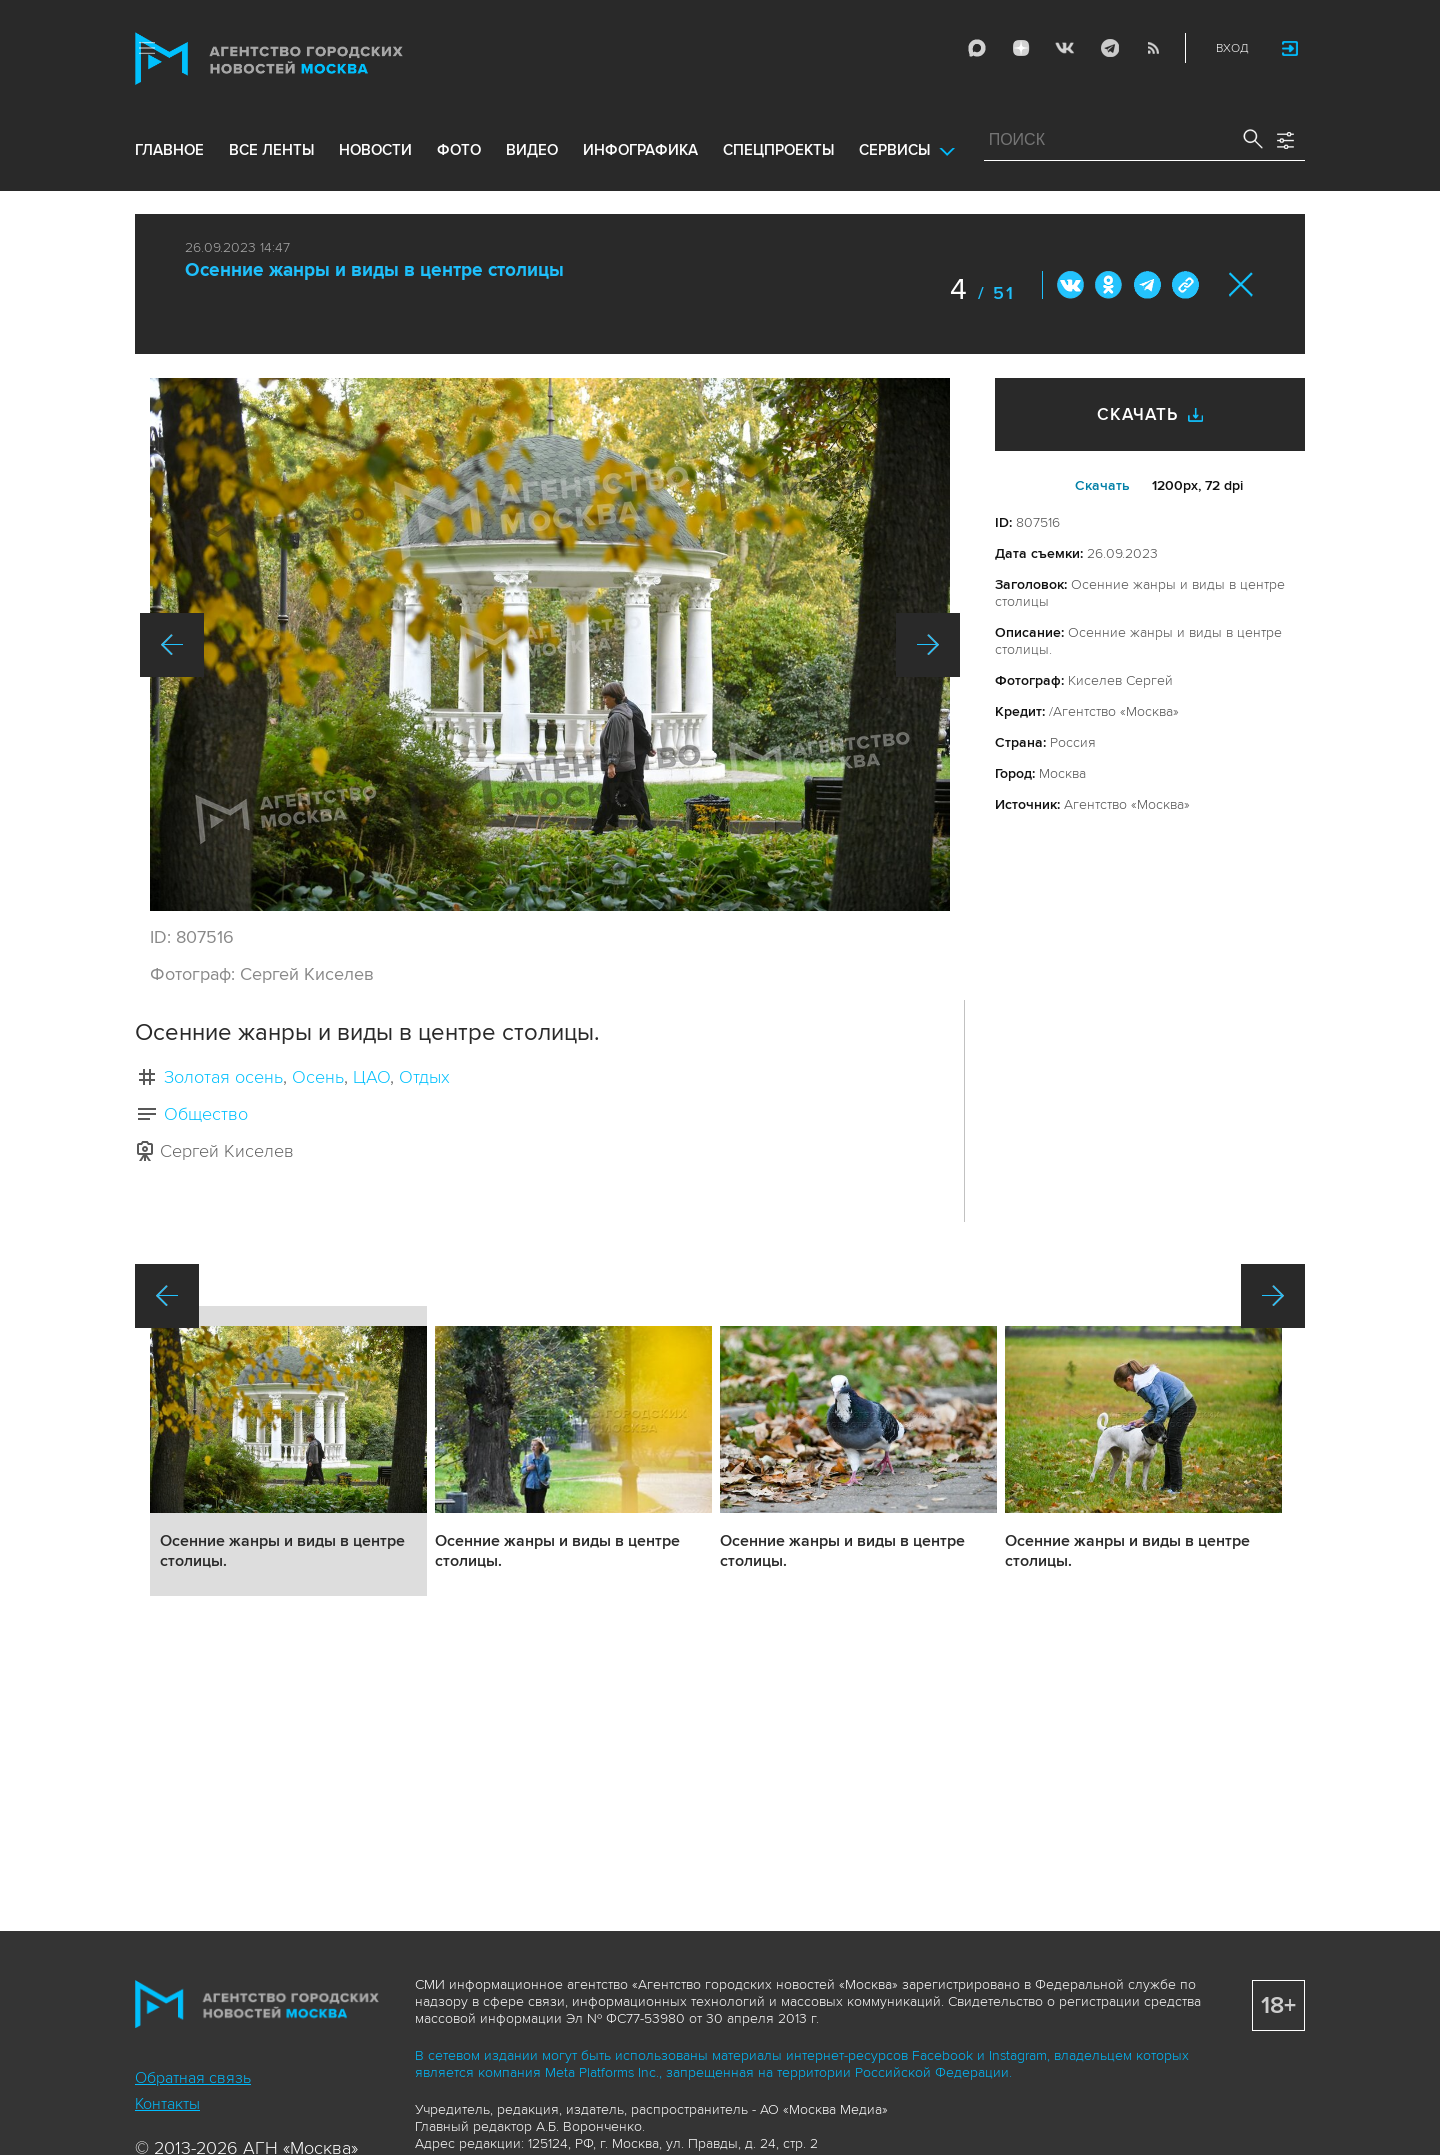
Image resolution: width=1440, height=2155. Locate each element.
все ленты (271, 152)
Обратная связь (193, 2078)
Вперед (928, 645)
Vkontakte (1064, 48)
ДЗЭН (1020, 48)
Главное (169, 152)
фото (459, 152)
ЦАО (371, 1077)
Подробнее (288, 1451)
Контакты (167, 2104)
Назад (172, 645)
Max (976, 48)
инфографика (640, 152)
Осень (318, 1077)
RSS (1152, 48)
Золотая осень (223, 1077)
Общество (206, 1114)
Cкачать (1102, 485)
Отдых (424, 1077)
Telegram (1108, 48)
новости (375, 152)
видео (532, 152)
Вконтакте (1071, 285)
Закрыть (1241, 284)
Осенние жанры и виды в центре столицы (374, 270)
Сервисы (894, 152)
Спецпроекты (778, 152)
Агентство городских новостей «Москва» (307, 58)
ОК (1109, 285)
